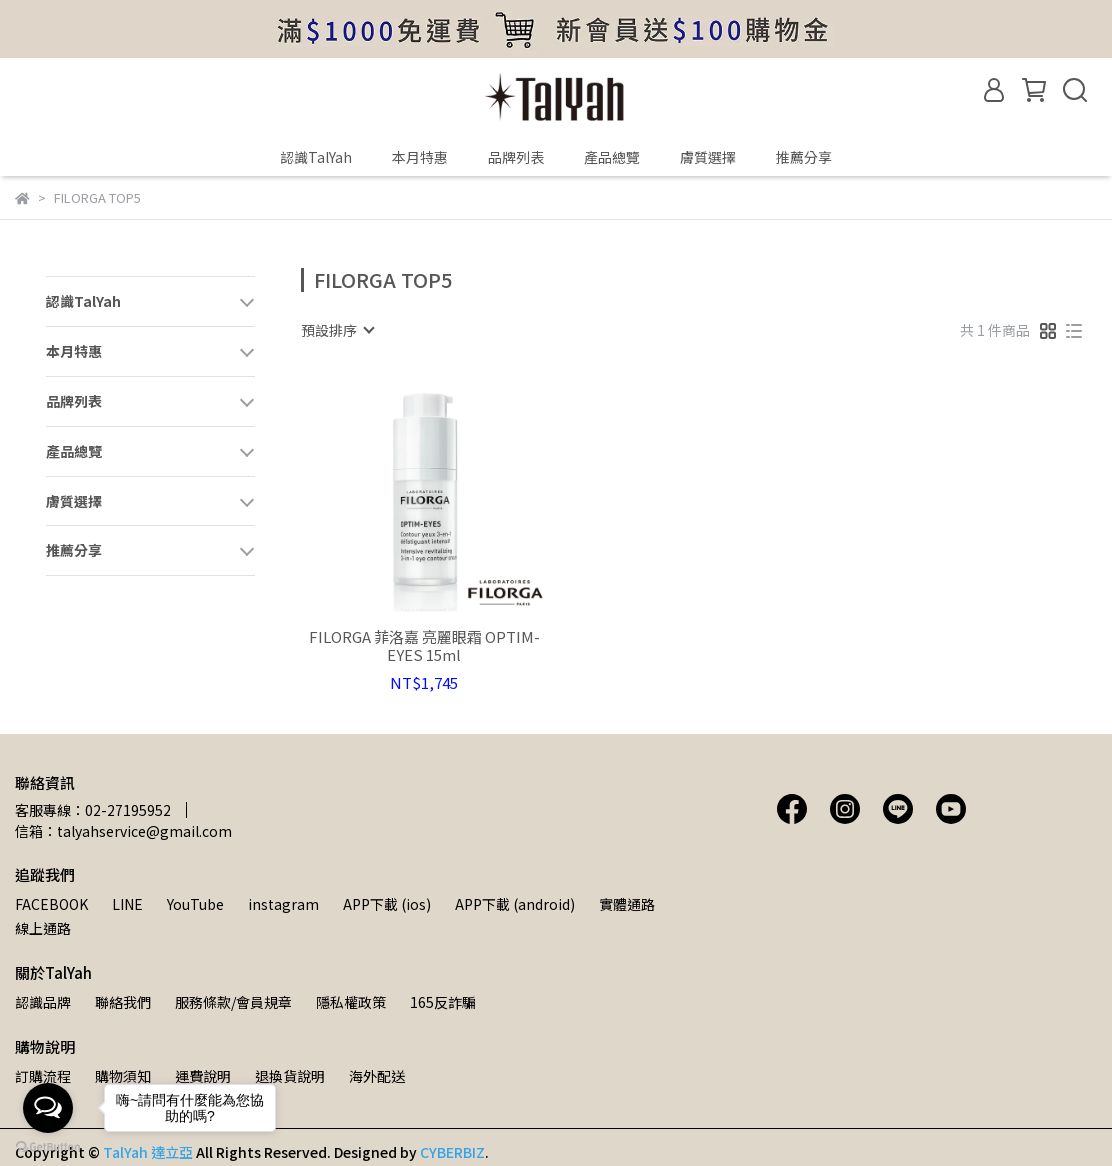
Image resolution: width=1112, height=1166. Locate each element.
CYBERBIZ (452, 1152)
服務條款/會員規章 (233, 1002)
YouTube (195, 904)
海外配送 (377, 1076)
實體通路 (627, 904)
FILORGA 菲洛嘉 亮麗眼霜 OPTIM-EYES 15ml (424, 646)
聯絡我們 (123, 1002)
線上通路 (43, 928)
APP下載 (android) (515, 904)
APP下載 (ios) (387, 904)
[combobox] (337, 330)
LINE (127, 904)
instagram (283, 904)
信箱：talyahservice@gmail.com (123, 831)
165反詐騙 (443, 1002)
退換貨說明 (290, 1076)
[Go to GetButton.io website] (48, 1146)
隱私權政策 (351, 1002)
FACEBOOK (51, 904)
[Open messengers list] (48, 1108)
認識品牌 (43, 1002)
